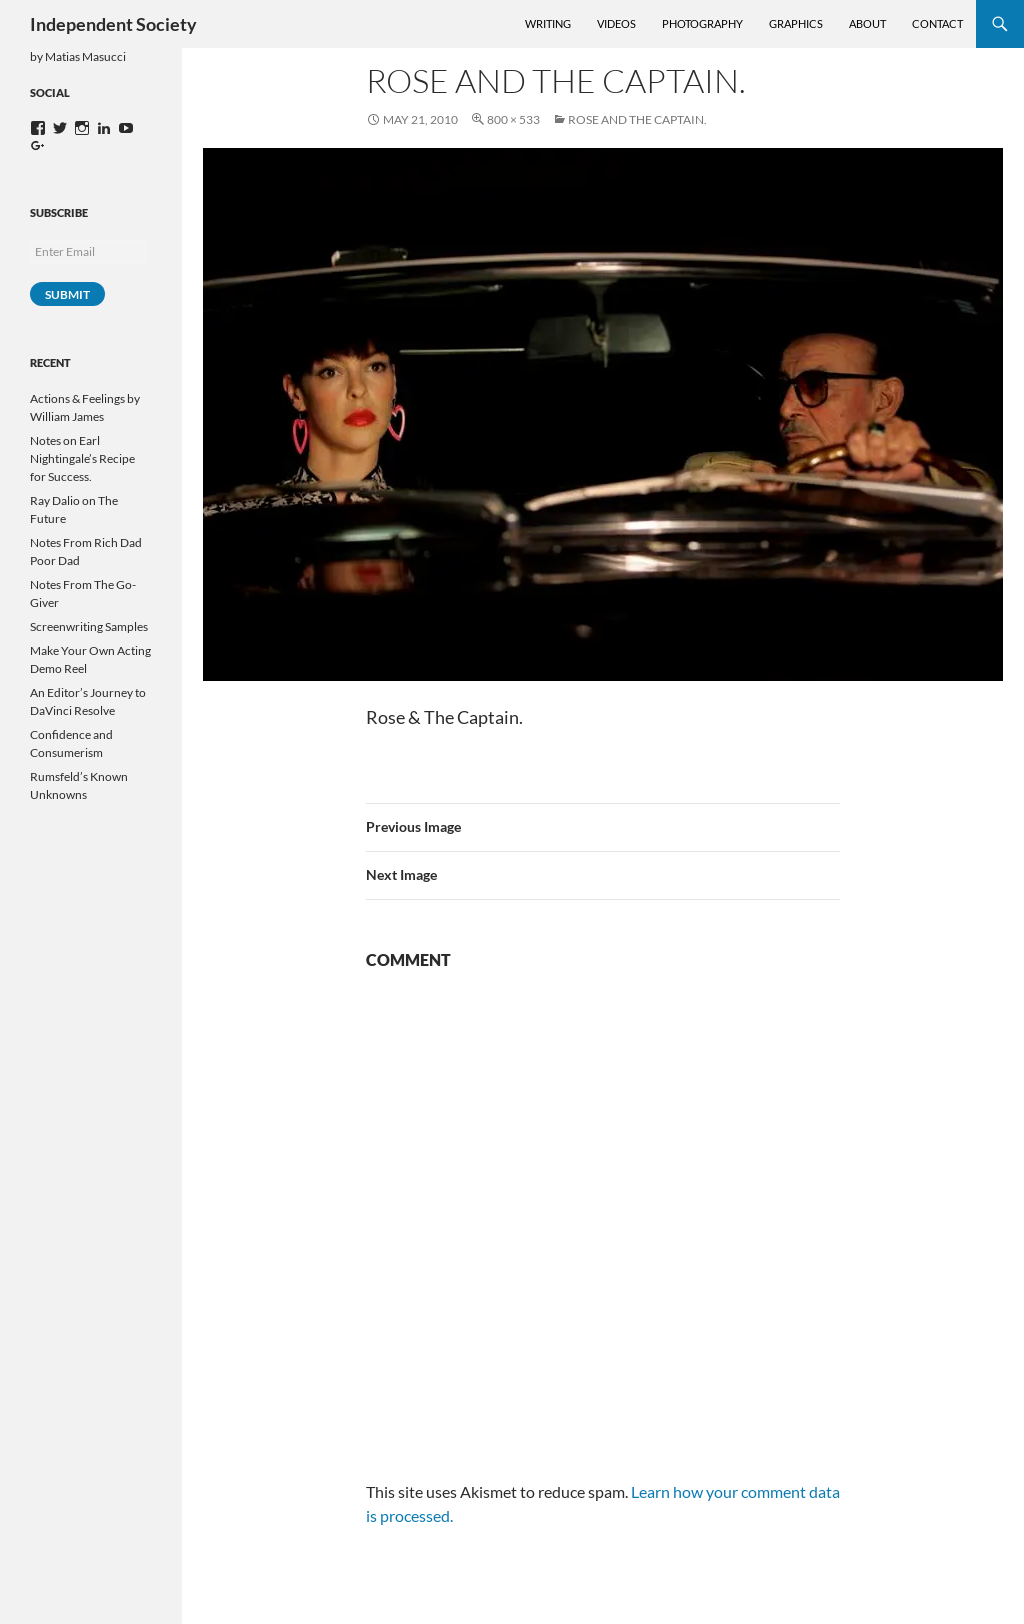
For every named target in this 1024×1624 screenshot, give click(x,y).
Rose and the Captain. (637, 119)
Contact (937, 23)
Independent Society (113, 24)
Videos (616, 23)
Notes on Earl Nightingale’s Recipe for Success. (82, 458)
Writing (548, 23)
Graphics (796, 23)
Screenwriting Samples (89, 626)
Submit (67, 294)
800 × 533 (513, 119)
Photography (702, 23)
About (867, 23)
